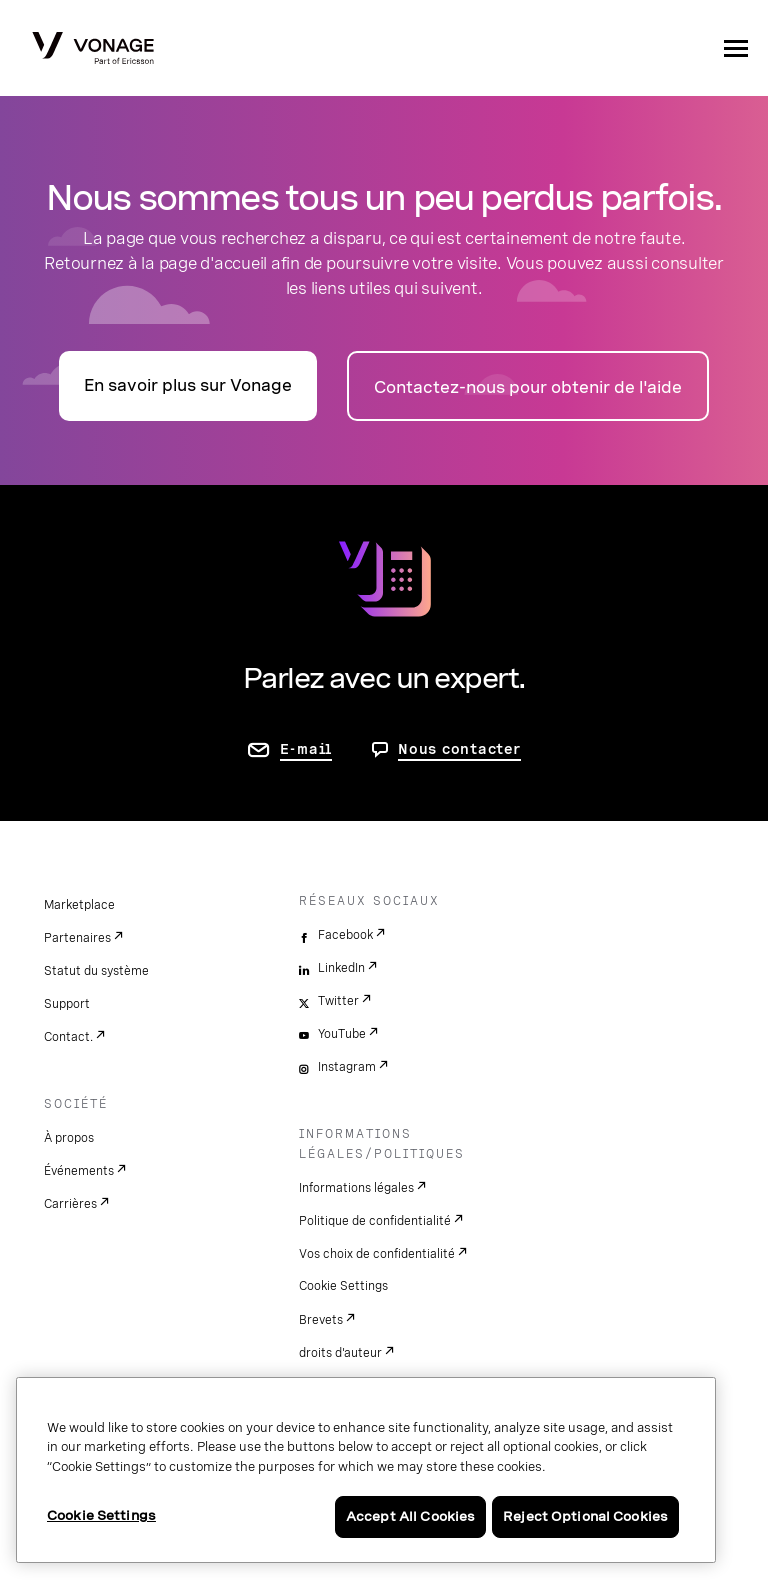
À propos (69, 1138)
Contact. (68, 1037)
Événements (79, 1171)
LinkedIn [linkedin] (341, 968)
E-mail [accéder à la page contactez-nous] (306, 749)
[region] (366, 1470)
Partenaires (77, 938)
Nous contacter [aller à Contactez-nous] (459, 749)
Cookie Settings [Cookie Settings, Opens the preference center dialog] (101, 1515)
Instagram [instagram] (347, 1067)
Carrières (70, 1204)
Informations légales (356, 1188)
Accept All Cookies (410, 1516)
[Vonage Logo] (93, 50)
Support (67, 1004)
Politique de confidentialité (375, 1221)
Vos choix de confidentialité (377, 1254)
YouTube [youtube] (342, 1034)
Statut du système (96, 971)
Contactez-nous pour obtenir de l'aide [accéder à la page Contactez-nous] (528, 387)
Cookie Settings (343, 1286)
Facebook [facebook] (345, 935)
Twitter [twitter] (338, 1001)
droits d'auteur (340, 1353)
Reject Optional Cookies (585, 1516)
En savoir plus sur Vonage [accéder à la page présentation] (188, 385)
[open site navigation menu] (736, 48)
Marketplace (79, 905)
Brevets (321, 1320)
